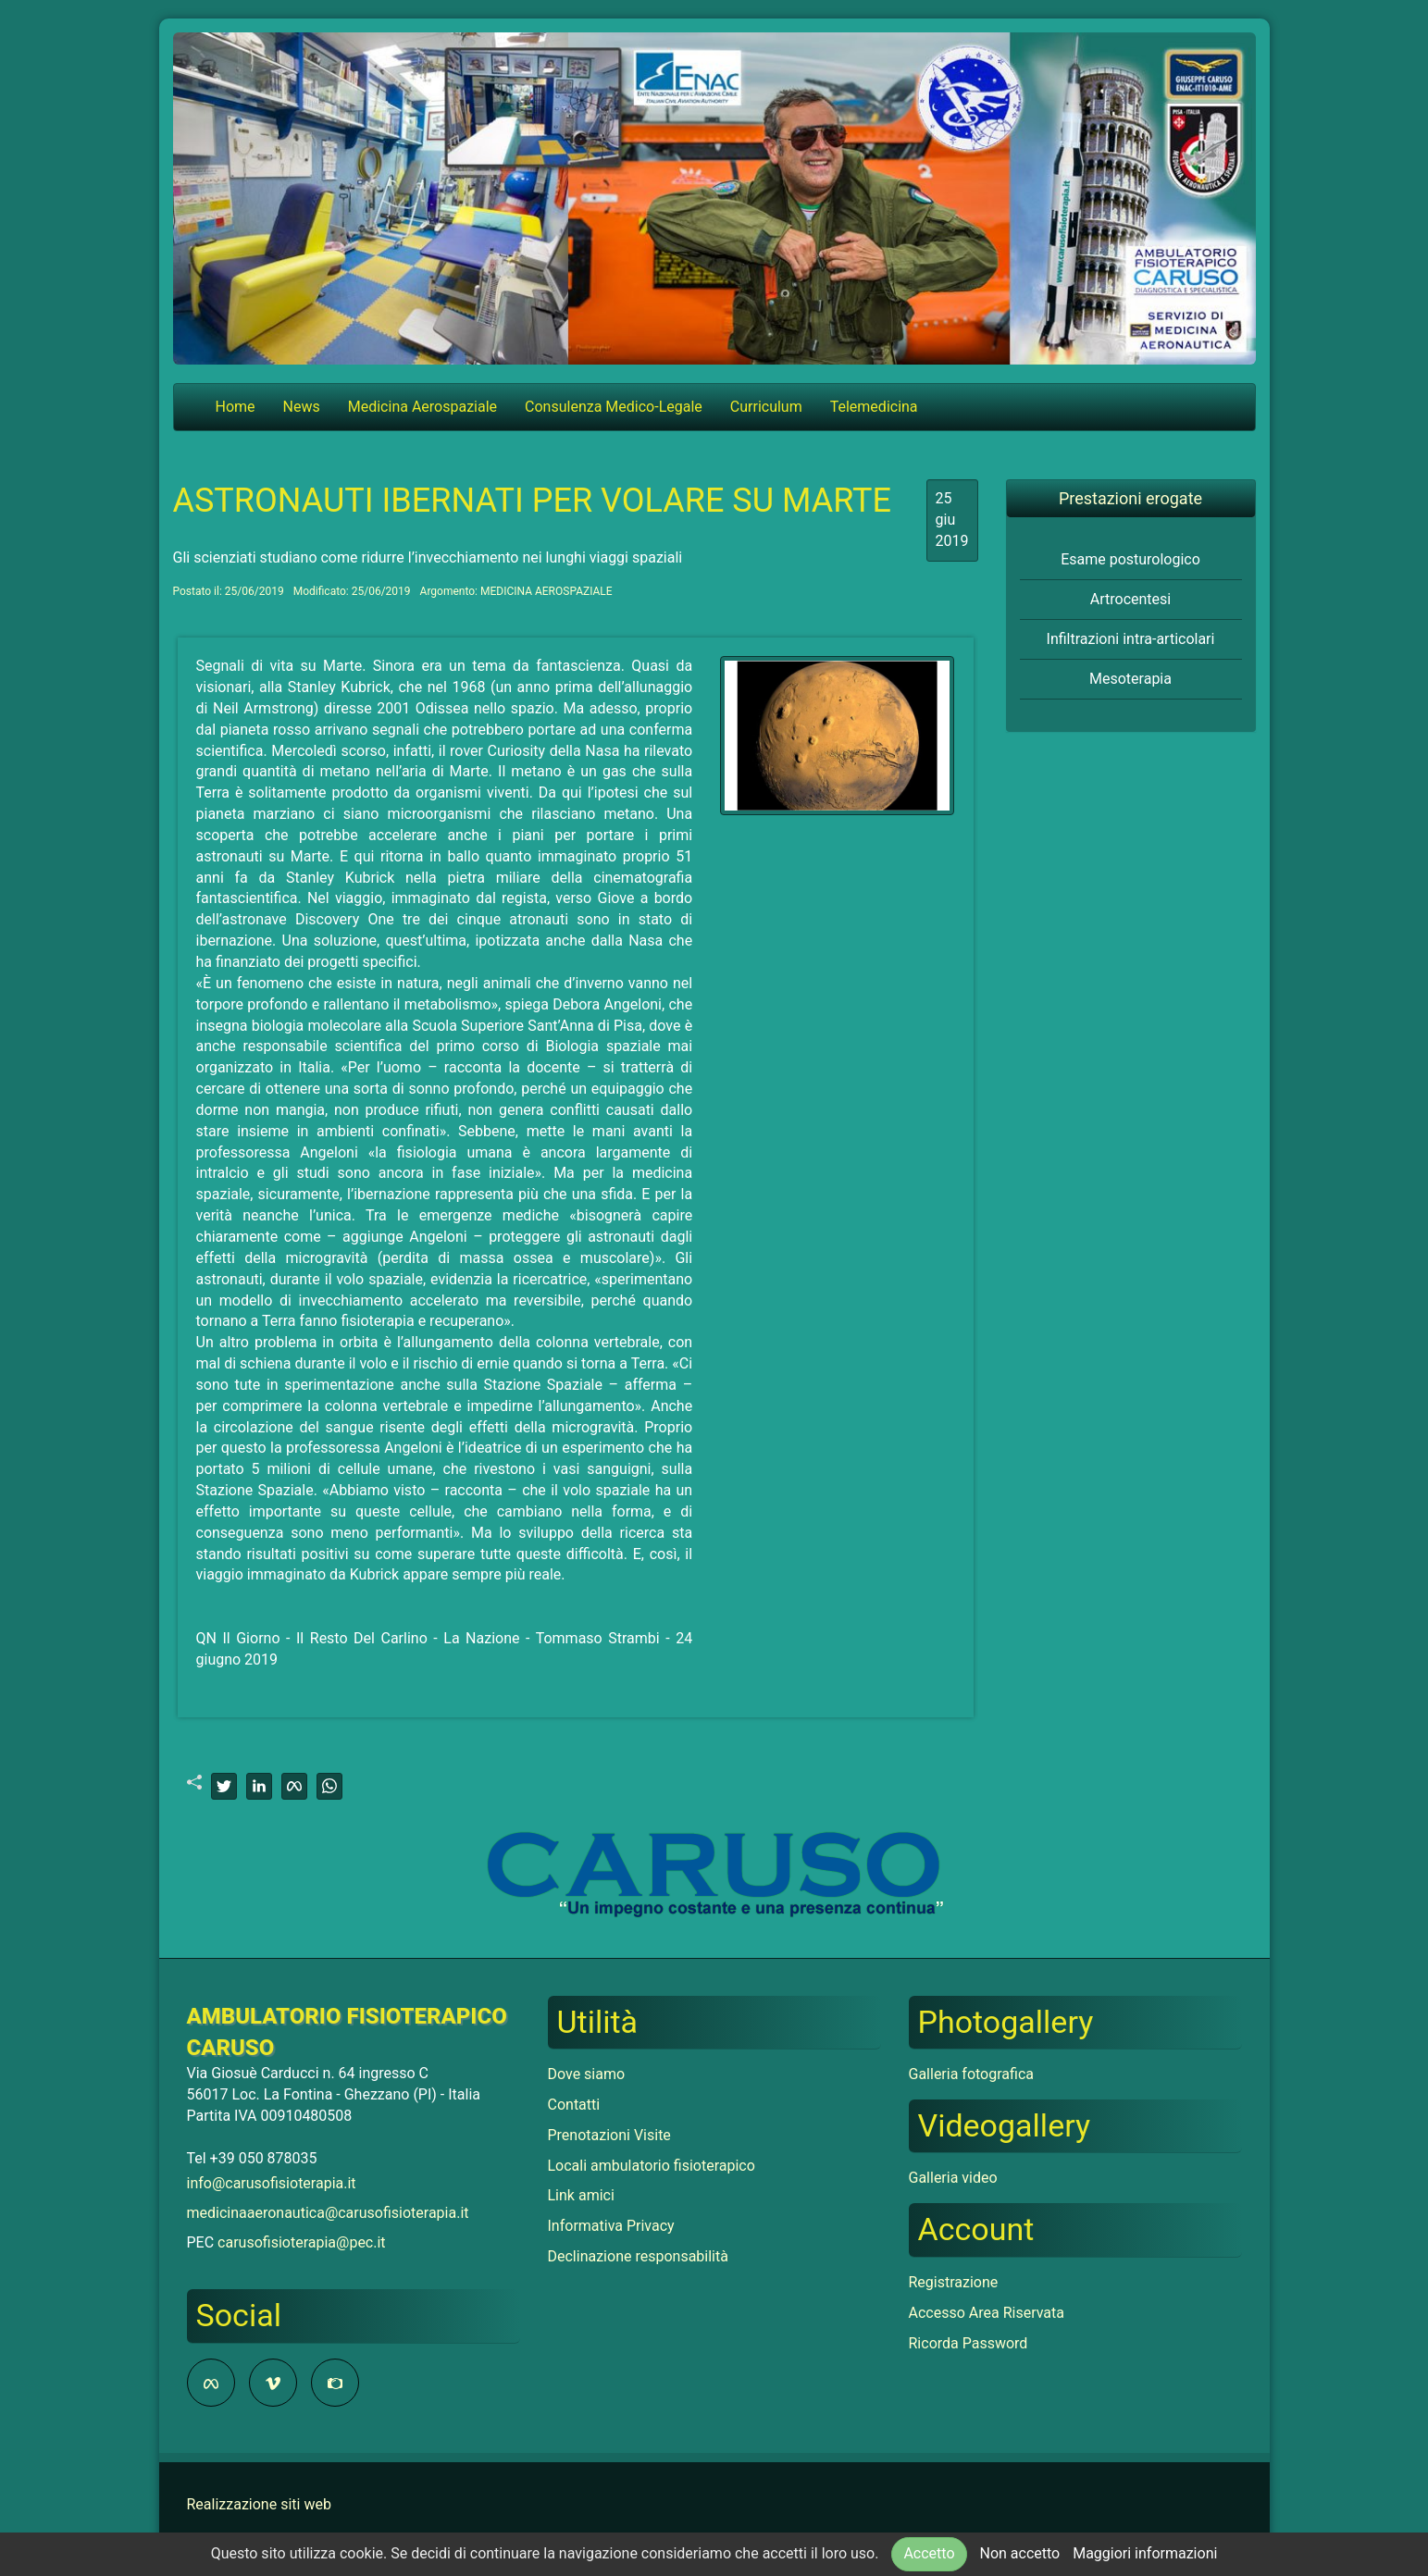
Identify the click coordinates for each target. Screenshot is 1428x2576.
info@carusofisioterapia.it (271, 2183)
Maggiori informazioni (1145, 2553)
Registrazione (954, 2282)
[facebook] (294, 1786)
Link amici (581, 2195)
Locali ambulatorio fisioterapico (651, 2165)
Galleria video (953, 2177)
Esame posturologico (1130, 559)
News (301, 406)
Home (235, 406)
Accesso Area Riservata (986, 2313)
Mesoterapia (1130, 678)
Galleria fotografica (971, 2074)
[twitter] (224, 1786)
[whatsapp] (329, 1786)
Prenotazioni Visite (609, 2135)
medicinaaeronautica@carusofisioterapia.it (328, 2213)
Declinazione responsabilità (638, 2256)
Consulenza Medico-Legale (613, 406)
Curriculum (766, 406)
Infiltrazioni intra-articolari (1131, 639)
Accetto (928, 2553)
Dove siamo (587, 2074)
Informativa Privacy (611, 2226)
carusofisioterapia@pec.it (301, 2242)
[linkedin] (259, 1786)
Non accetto (1019, 2553)
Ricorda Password (968, 2343)
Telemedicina (874, 406)
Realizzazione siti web (259, 2504)
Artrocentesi (1130, 599)
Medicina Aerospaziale (422, 406)
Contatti (574, 2104)
